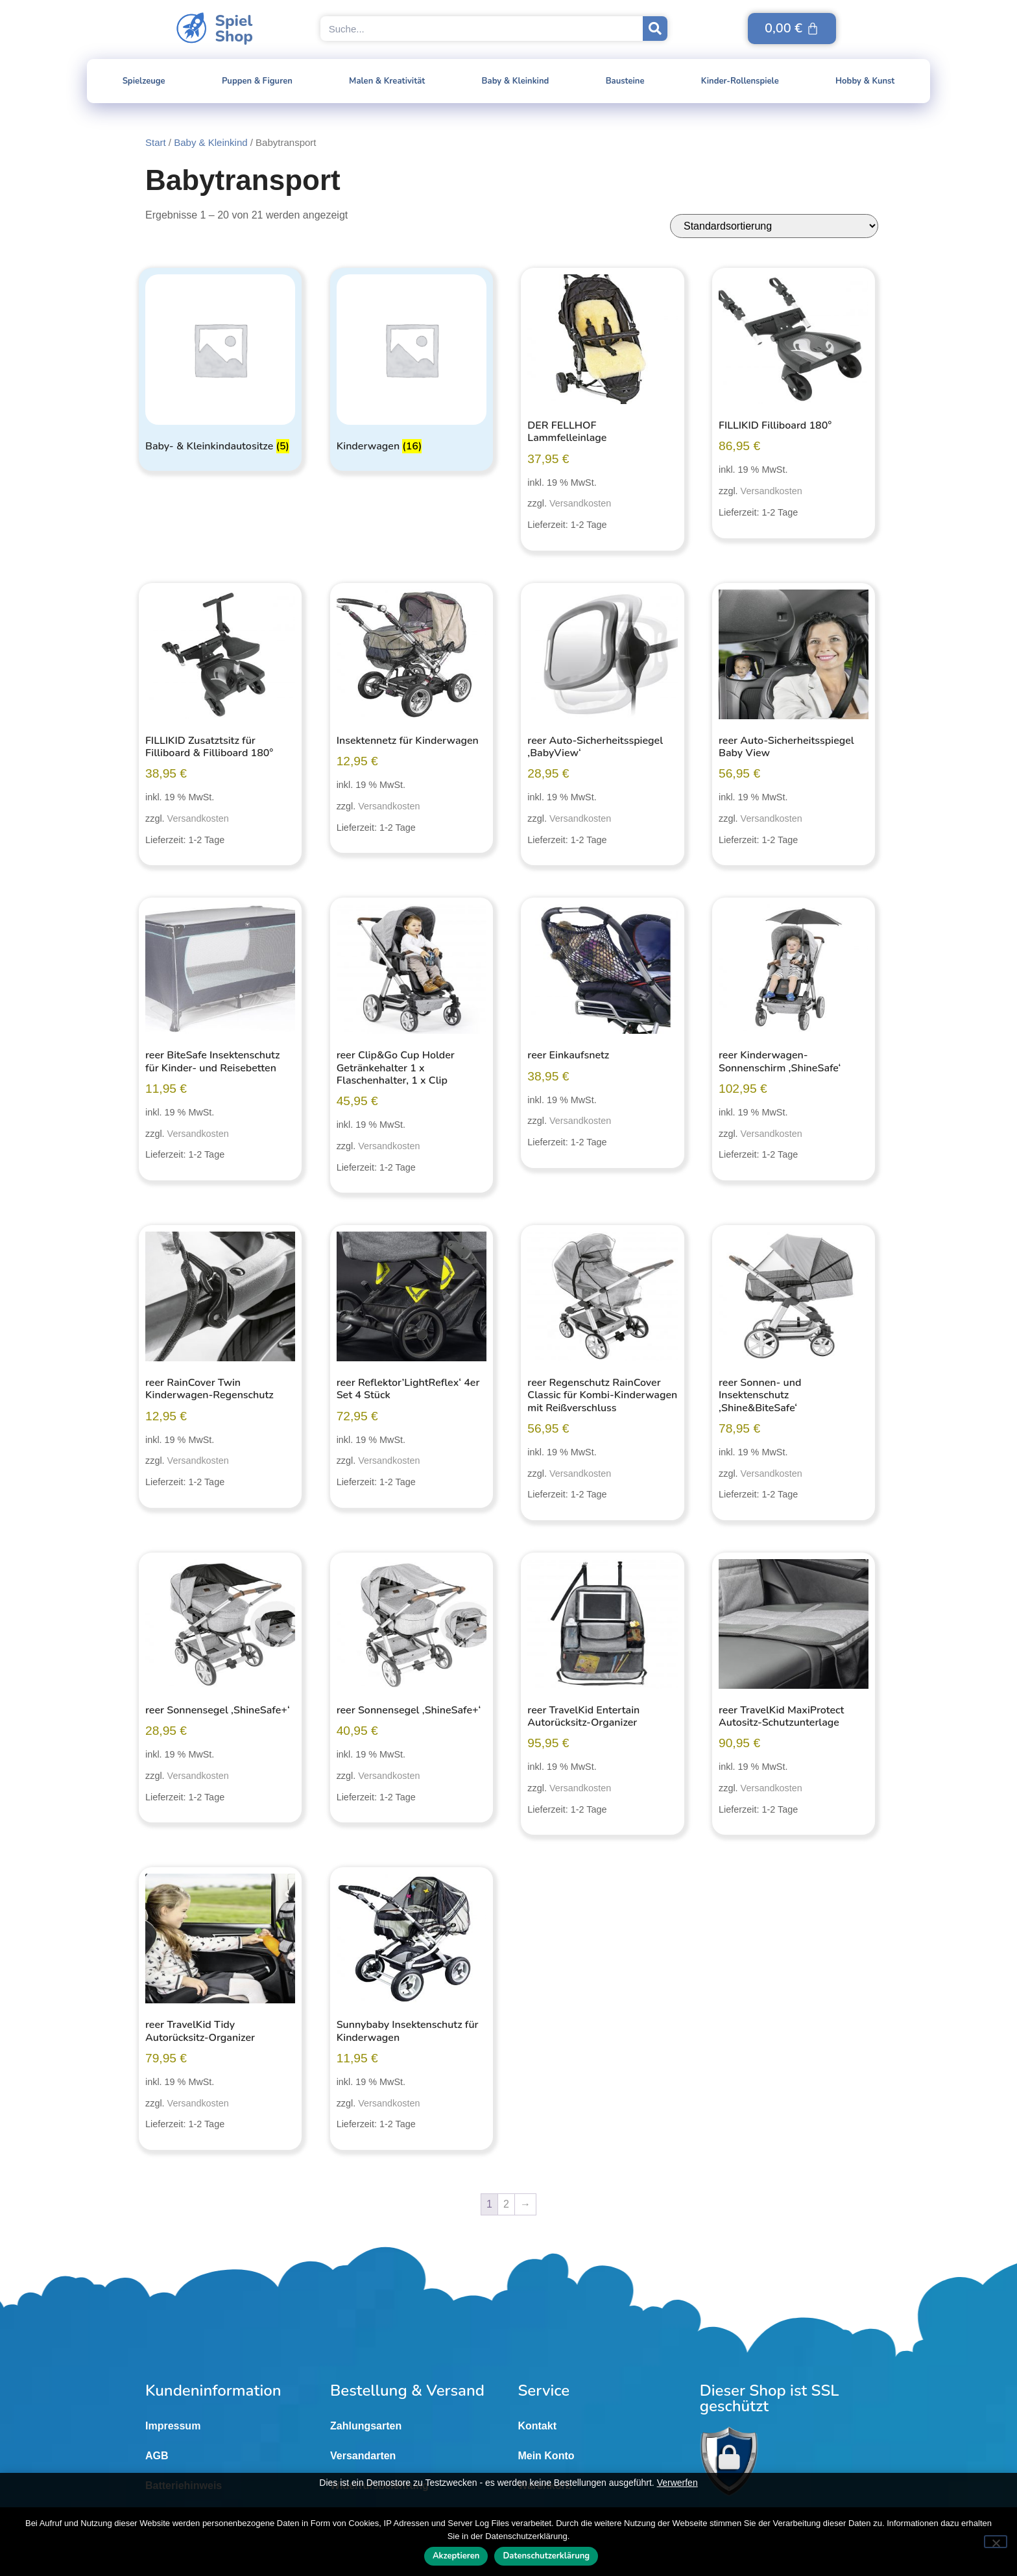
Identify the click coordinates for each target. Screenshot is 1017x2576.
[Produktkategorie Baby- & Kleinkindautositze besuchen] (220, 366)
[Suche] (655, 28)
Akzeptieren (457, 2556)
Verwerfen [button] (677, 2482)
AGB (157, 2455)
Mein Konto (546, 2455)
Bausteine (625, 81)
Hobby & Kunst (864, 81)
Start (155, 142)
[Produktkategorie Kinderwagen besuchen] (411, 366)
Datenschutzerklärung (546, 2556)
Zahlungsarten (365, 2425)
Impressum (172, 2425)
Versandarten (363, 2455)
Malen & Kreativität (387, 81)
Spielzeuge (144, 81)
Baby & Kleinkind (515, 81)
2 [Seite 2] (506, 2204)
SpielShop (234, 28)
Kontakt (537, 2425)
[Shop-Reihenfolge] (774, 226)
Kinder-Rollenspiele (740, 81)
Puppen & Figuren (257, 81)
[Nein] (995, 2541)
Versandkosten (580, 503)
